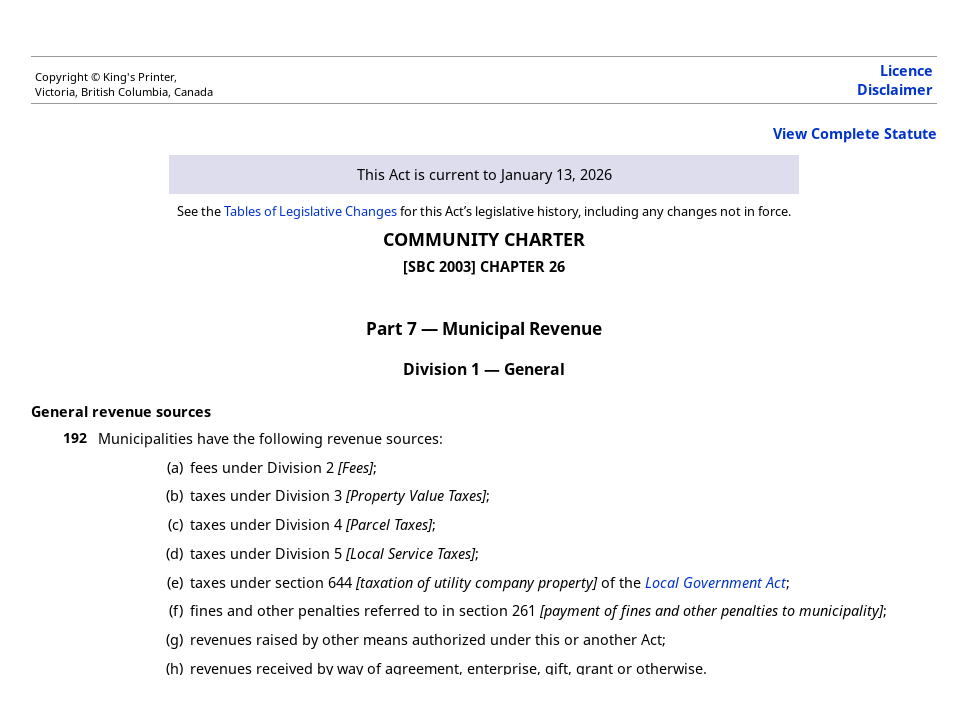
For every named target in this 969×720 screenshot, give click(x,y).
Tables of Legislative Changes (310, 211)
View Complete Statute (855, 133)
